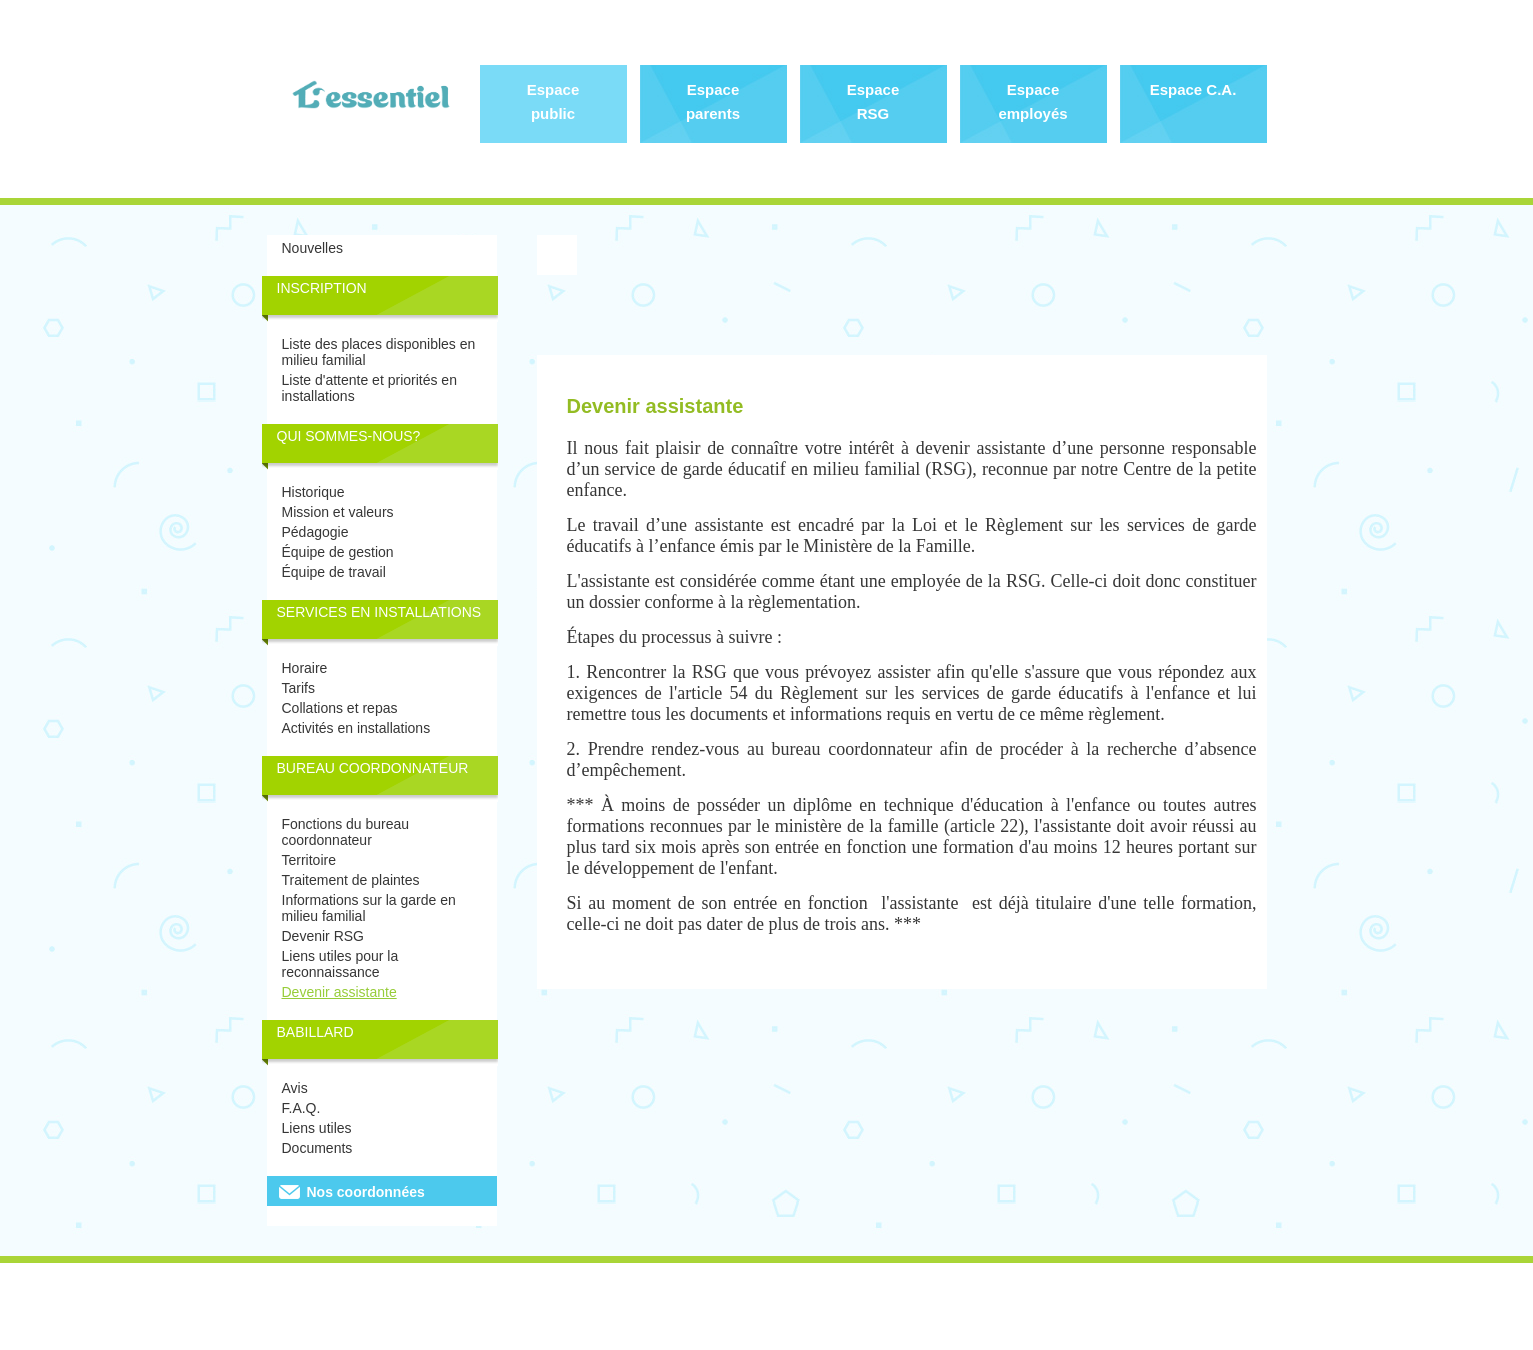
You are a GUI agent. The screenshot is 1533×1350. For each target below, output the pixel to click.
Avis (295, 1088)
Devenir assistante (339, 992)
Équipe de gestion (338, 552)
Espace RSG (873, 101)
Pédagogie (315, 532)
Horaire (305, 668)
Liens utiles (317, 1128)
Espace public (553, 101)
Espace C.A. (1193, 89)
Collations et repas (340, 708)
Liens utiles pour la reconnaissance (340, 964)
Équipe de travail (334, 572)
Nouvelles (312, 248)
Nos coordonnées (366, 1192)
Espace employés (1032, 101)
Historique (313, 492)
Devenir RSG (323, 936)
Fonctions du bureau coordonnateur (346, 832)
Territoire (309, 860)
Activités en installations (356, 728)
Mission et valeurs (338, 512)
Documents (317, 1148)
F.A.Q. (301, 1108)
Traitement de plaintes (351, 880)
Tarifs (298, 688)
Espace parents (713, 101)
